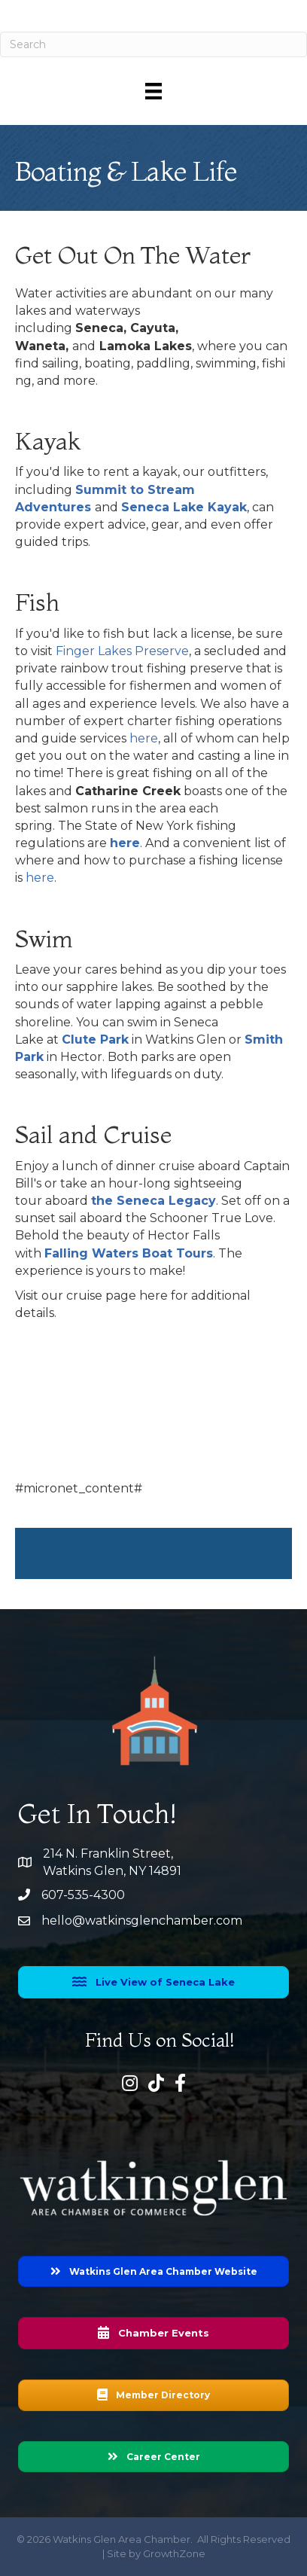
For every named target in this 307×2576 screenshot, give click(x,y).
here (143, 738)
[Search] (153, 44)
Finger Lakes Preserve (122, 651)
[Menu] (153, 91)
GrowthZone (174, 2553)
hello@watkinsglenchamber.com (141, 1920)
